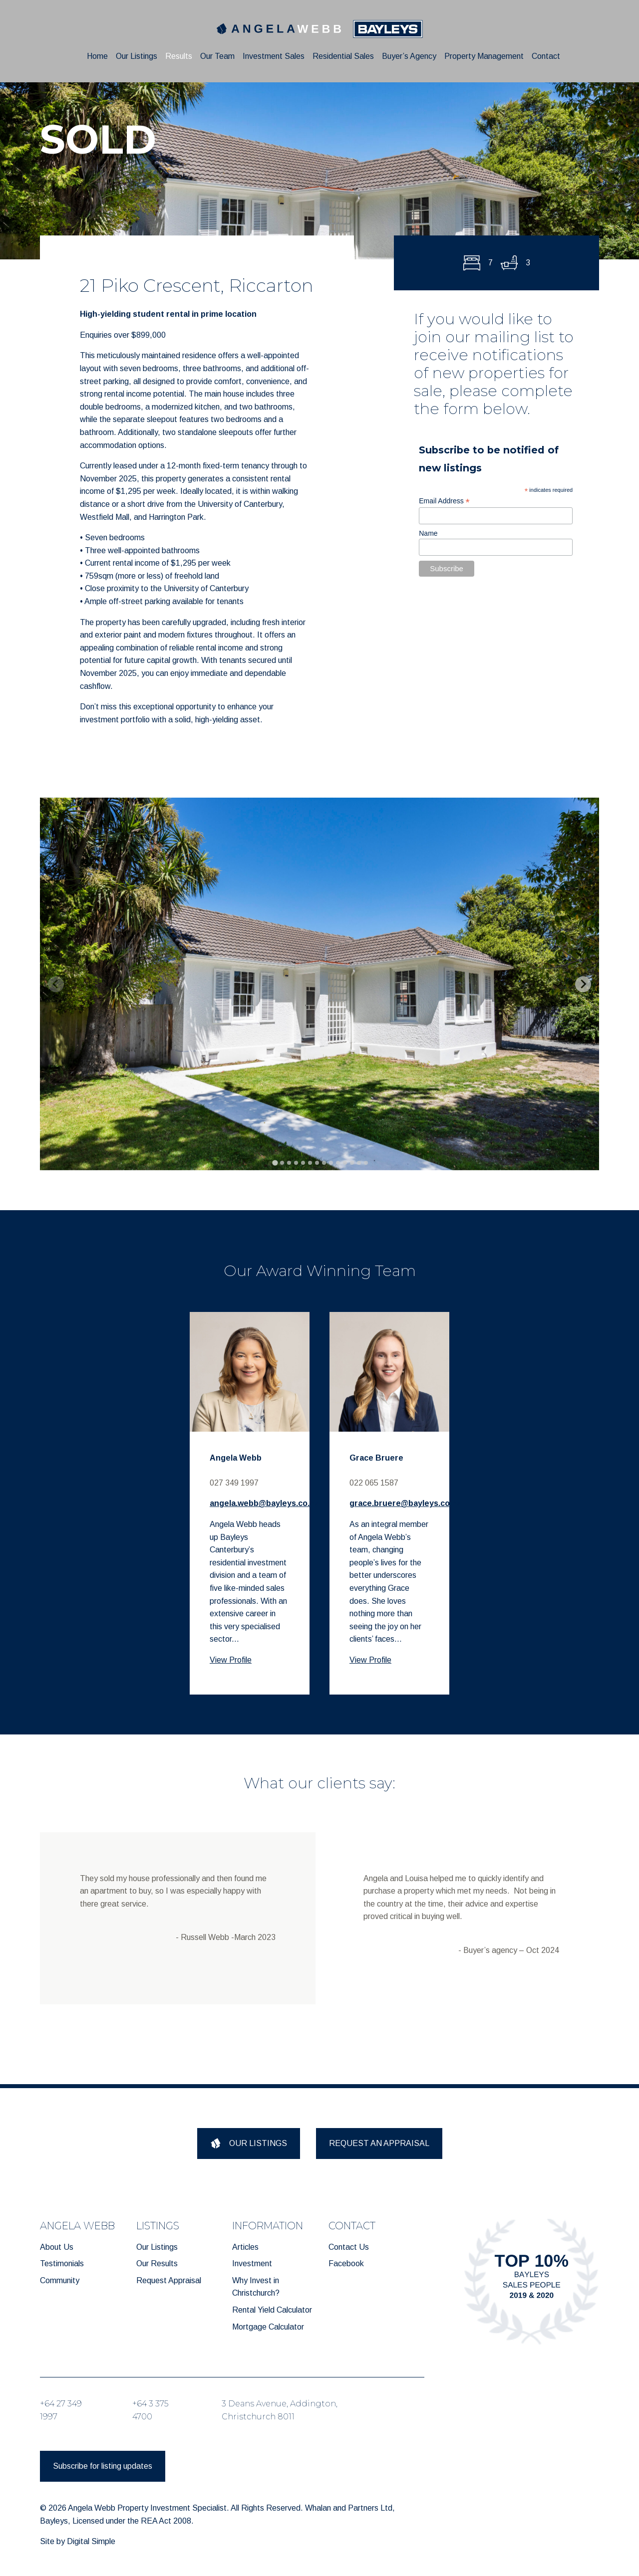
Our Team (217, 56)
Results (178, 56)
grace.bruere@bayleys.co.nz (405, 1503)
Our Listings (136, 56)
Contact (546, 56)
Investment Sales (274, 56)
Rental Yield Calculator (272, 2310)
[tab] (275, 1163)
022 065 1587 (373, 1483)
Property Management (484, 56)
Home (97, 56)
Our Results (157, 2263)
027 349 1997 (234, 1483)
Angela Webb (236, 1458)
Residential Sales (343, 56)
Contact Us (348, 2247)
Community (59, 2280)
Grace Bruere (376, 1458)
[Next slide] (583, 984)
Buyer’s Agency (409, 56)
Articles (245, 2247)
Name (428, 533)
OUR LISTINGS (248, 2143)
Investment (252, 2263)
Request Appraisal (168, 2280)
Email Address (444, 501)
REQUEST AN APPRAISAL (379, 2143)
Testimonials (62, 2263)
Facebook (346, 2263)
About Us (56, 2247)
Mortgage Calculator (268, 2327)
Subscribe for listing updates (102, 2466)
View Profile (231, 1660)
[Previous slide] (56, 984)
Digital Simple (91, 2541)
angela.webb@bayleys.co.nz (264, 1503)
